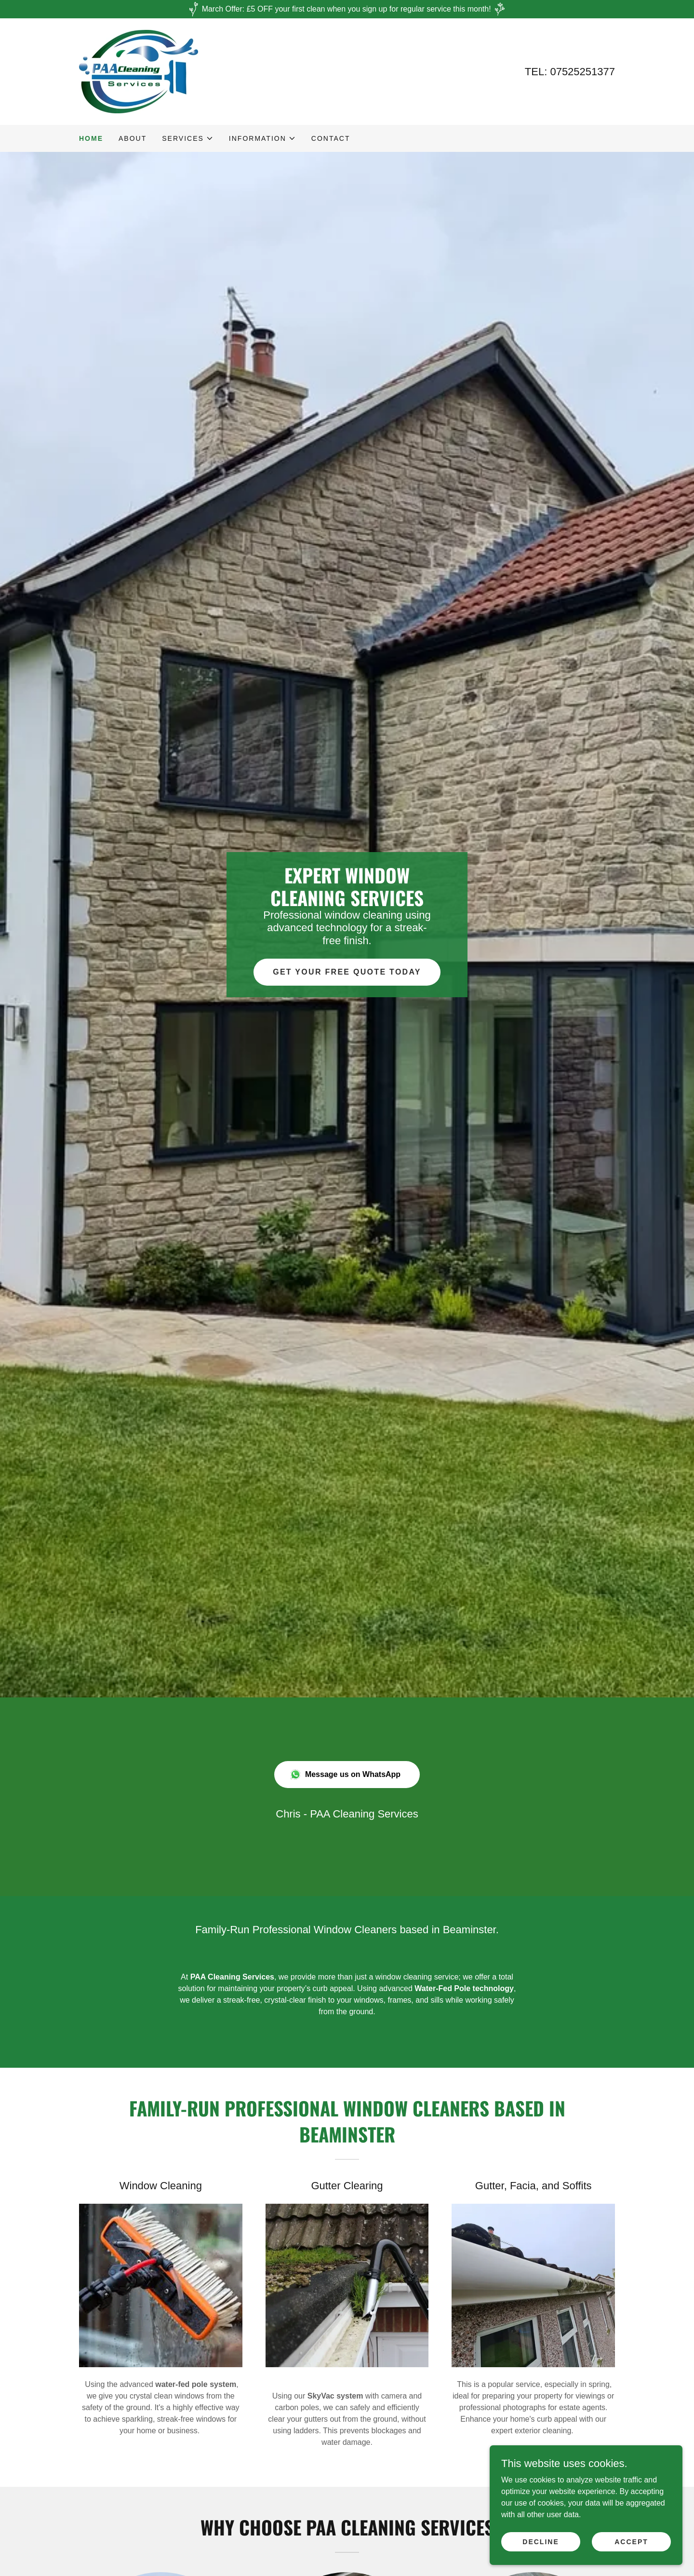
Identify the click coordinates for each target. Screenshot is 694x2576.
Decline (540, 2541)
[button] (188, 138)
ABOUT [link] (133, 138)
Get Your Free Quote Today (347, 972)
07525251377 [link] (582, 72)
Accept (631, 2541)
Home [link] (91, 138)
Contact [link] (330, 138)
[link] (138, 71)
